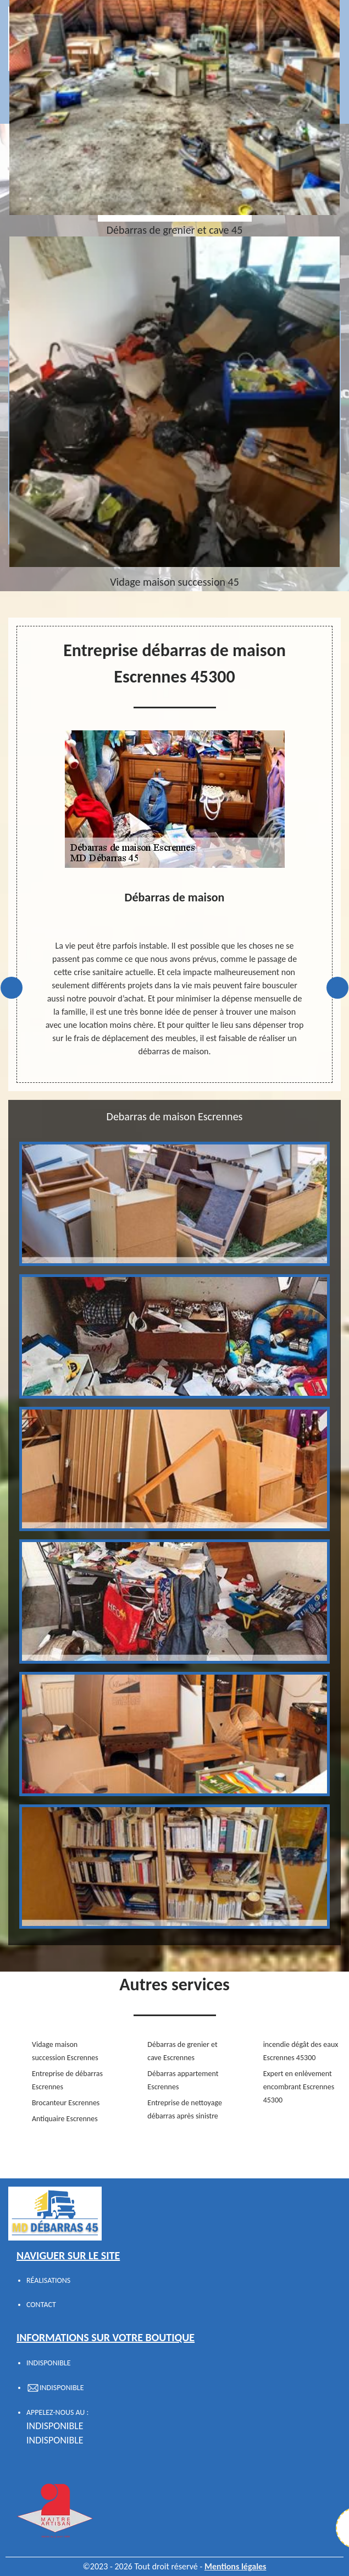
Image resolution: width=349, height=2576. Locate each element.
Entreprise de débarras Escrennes (67, 2080)
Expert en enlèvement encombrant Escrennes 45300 (298, 2087)
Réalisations (48, 2280)
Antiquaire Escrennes (65, 2118)
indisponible (55, 2426)
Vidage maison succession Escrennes (65, 2051)
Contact (41, 2304)
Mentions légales (235, 2566)
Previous (12, 988)
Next (337, 988)
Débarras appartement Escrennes (182, 2080)
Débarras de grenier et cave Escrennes (182, 2051)
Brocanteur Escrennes (65, 2102)
